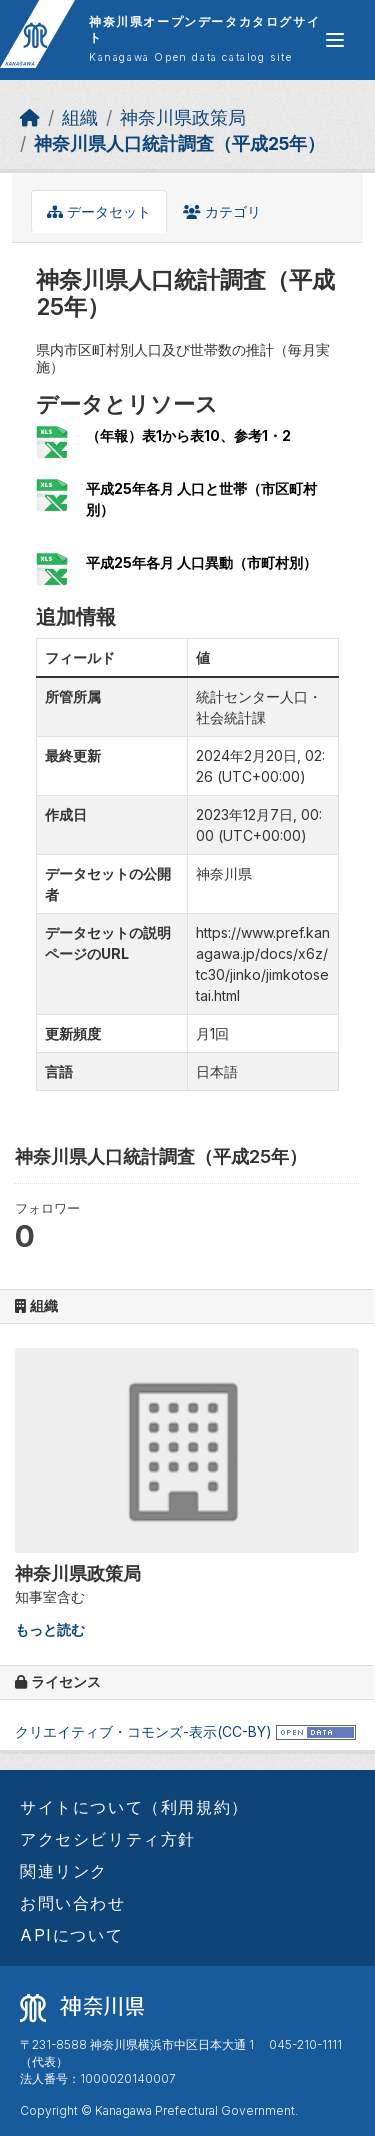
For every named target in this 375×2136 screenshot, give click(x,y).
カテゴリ (222, 211)
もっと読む (50, 1629)
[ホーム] (30, 117)
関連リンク (64, 1871)
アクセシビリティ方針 (108, 1839)
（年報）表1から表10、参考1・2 (188, 435)
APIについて (71, 1935)
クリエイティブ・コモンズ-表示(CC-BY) (143, 1731)
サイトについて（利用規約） (134, 1807)
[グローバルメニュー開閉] (335, 40)
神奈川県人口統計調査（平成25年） (179, 143)
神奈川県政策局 (183, 117)
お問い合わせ (73, 1903)
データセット (99, 211)
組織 (80, 117)
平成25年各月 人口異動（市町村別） (201, 562)
